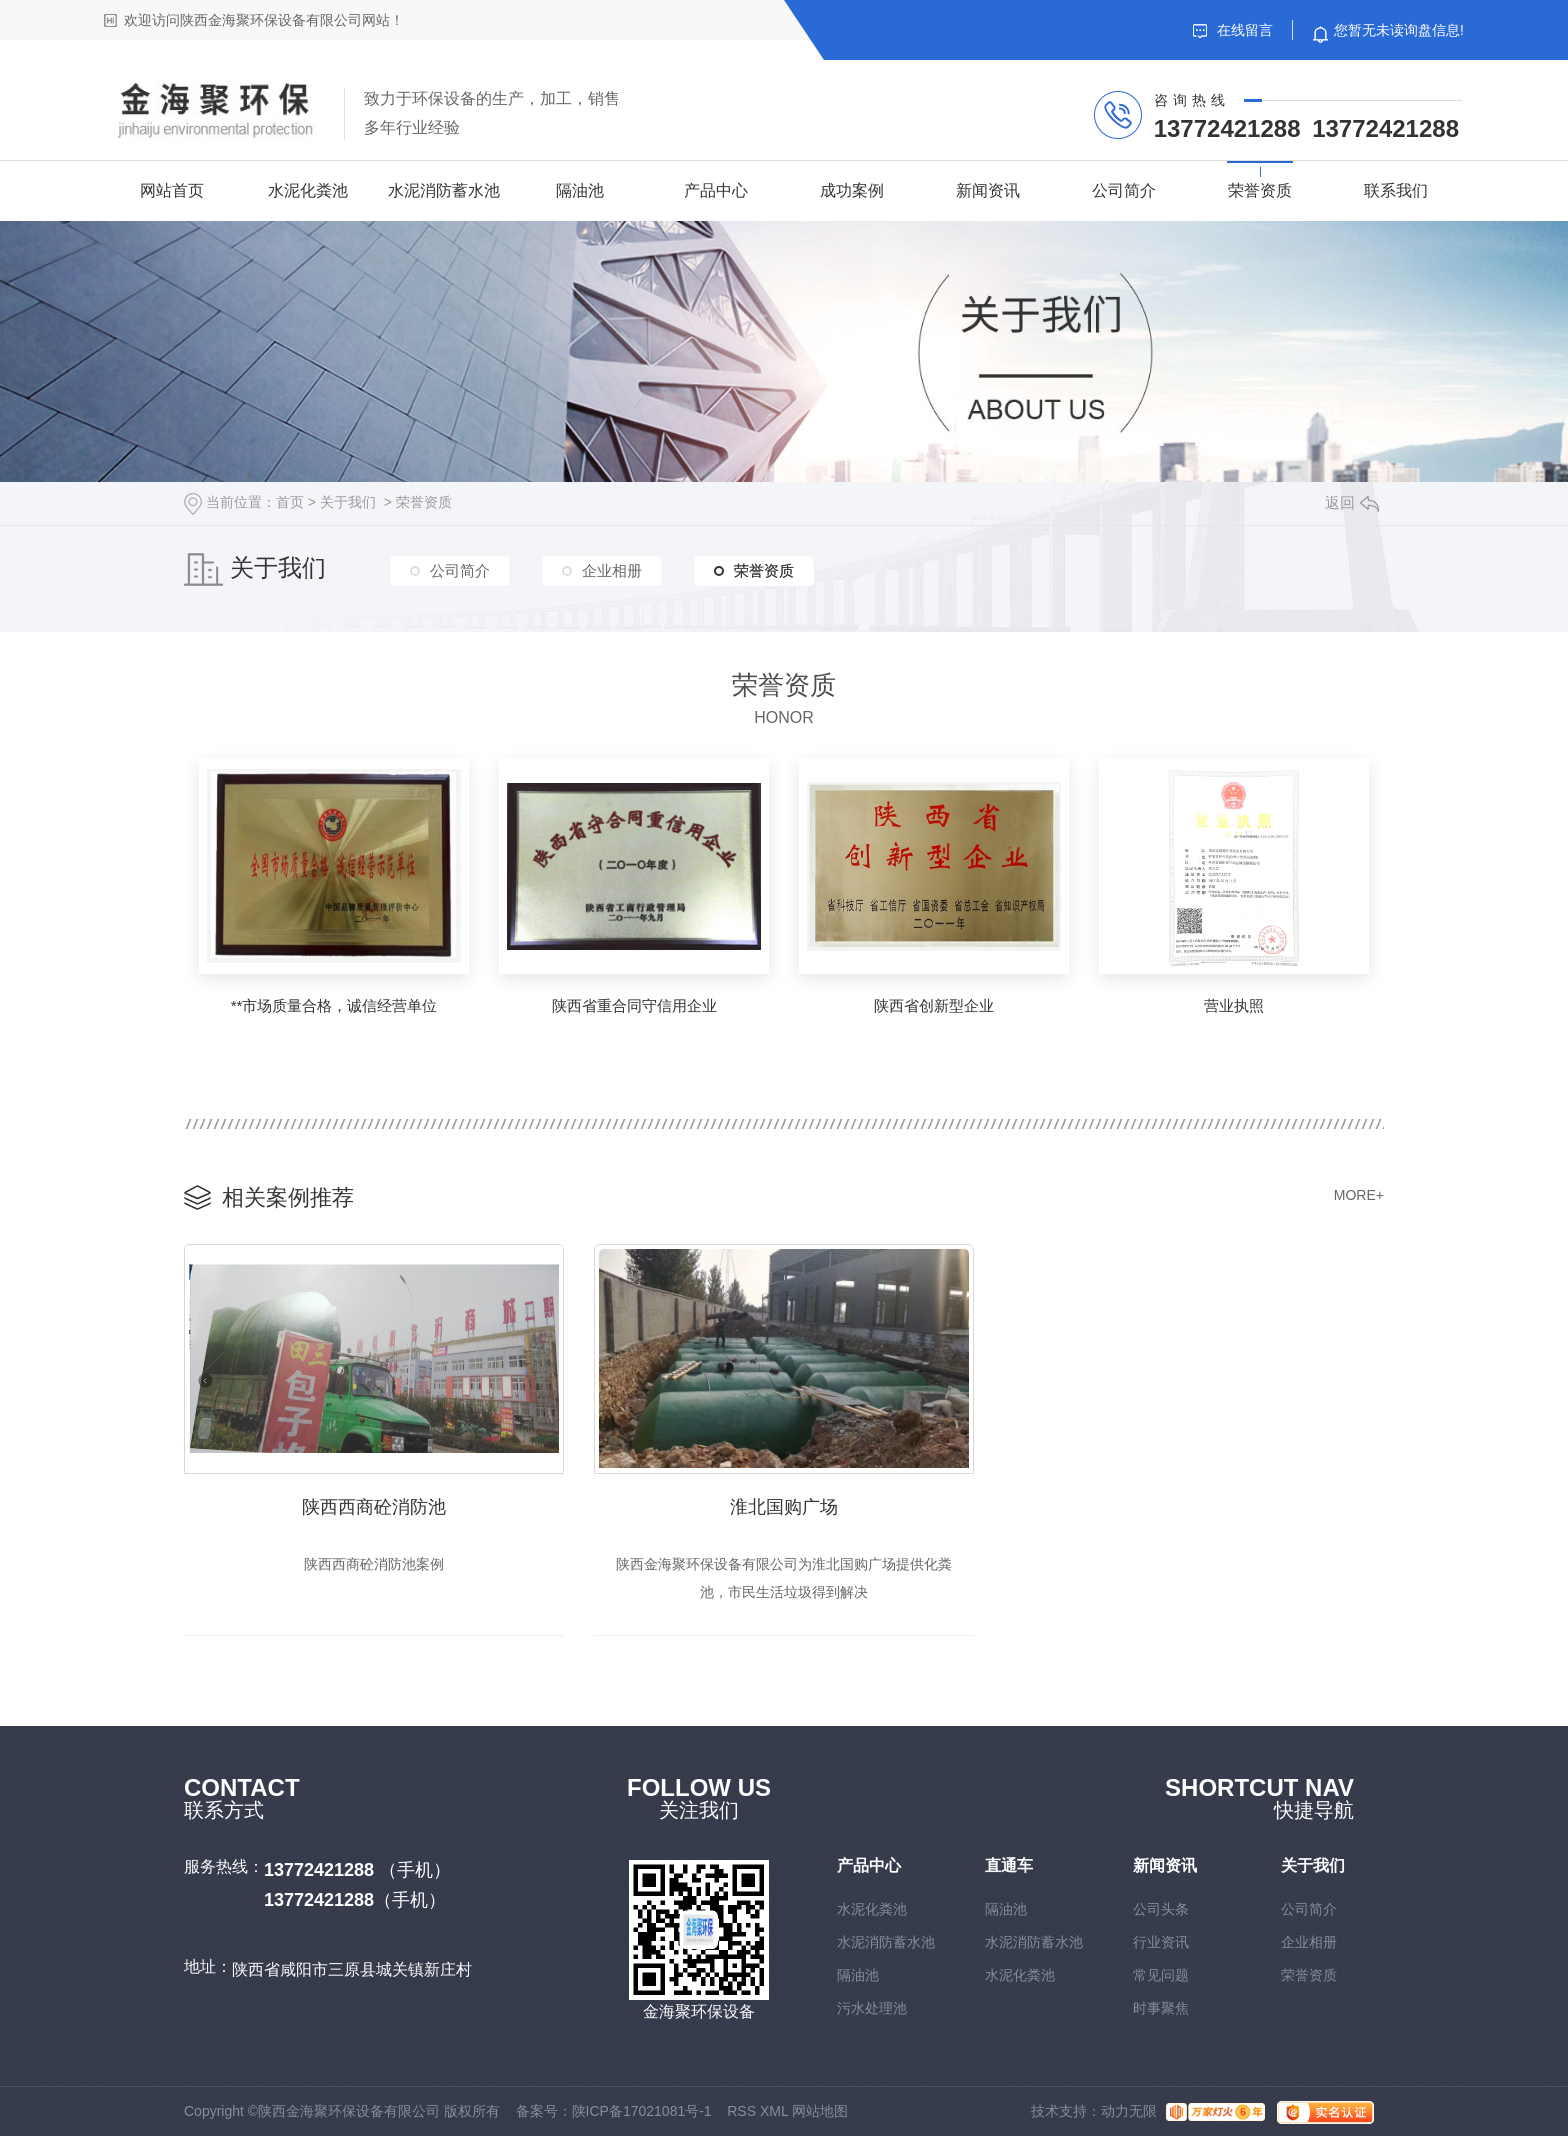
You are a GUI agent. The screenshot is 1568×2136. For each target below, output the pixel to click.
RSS (741, 2111)
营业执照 (1234, 1005)
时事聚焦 (1161, 2008)
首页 (290, 502)
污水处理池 (872, 2008)
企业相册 (612, 570)
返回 (1352, 502)
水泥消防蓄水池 (444, 190)
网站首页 (172, 190)
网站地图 (820, 2111)
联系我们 (1396, 190)
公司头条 (1161, 1909)
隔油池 (580, 190)
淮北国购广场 (784, 1507)
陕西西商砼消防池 (374, 1507)
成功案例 (852, 190)
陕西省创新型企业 (934, 1005)
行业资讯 (1161, 1942)
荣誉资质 (1260, 190)
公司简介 (1124, 190)
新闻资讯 (988, 190)
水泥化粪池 (308, 190)
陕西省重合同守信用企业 (634, 1005)
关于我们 (348, 502)
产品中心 (716, 190)
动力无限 (1129, 2111)
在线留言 (1233, 30)
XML (774, 2111)
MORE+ (1359, 1195)
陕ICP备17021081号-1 (642, 2111)
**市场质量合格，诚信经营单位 (334, 1005)
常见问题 (1161, 1975)
